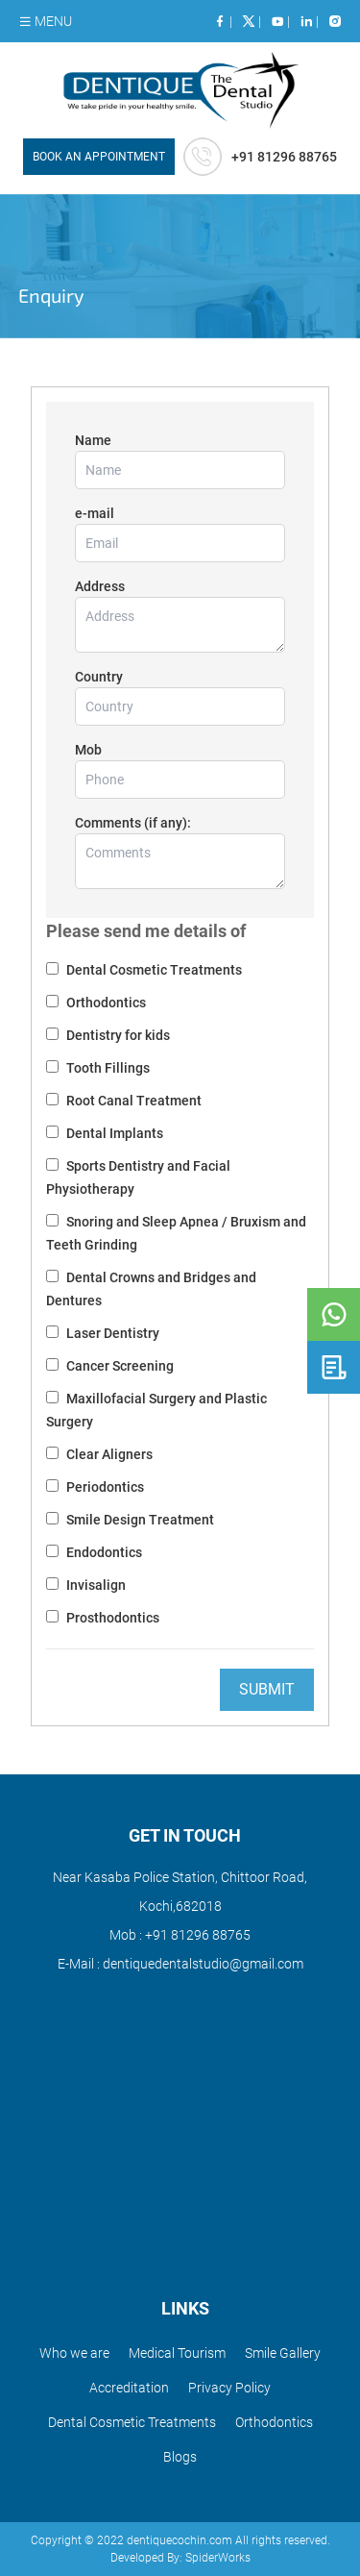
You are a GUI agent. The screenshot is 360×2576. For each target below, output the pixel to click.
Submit (267, 1689)
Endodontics (102, 1552)
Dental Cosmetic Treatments (152, 970)
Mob (88, 749)
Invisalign (94, 1585)
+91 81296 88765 (196, 1935)
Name (93, 440)
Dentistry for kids (116, 1035)
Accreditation (129, 2387)
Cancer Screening (118, 1366)
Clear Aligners (108, 1454)
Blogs (180, 2457)
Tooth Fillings (106, 1068)
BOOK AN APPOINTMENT (99, 156)
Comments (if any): (133, 822)
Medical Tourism (177, 2353)
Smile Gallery (283, 2353)
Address (100, 586)
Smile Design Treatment (138, 1519)
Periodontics (103, 1487)
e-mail (94, 513)
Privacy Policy (229, 2387)
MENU (45, 21)
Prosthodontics (111, 1617)
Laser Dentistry (111, 1333)
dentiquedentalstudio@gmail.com (201, 1963)
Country (99, 676)
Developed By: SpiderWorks (180, 2557)
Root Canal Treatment (132, 1100)
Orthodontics (104, 1002)
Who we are (74, 2353)
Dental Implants (113, 1133)
